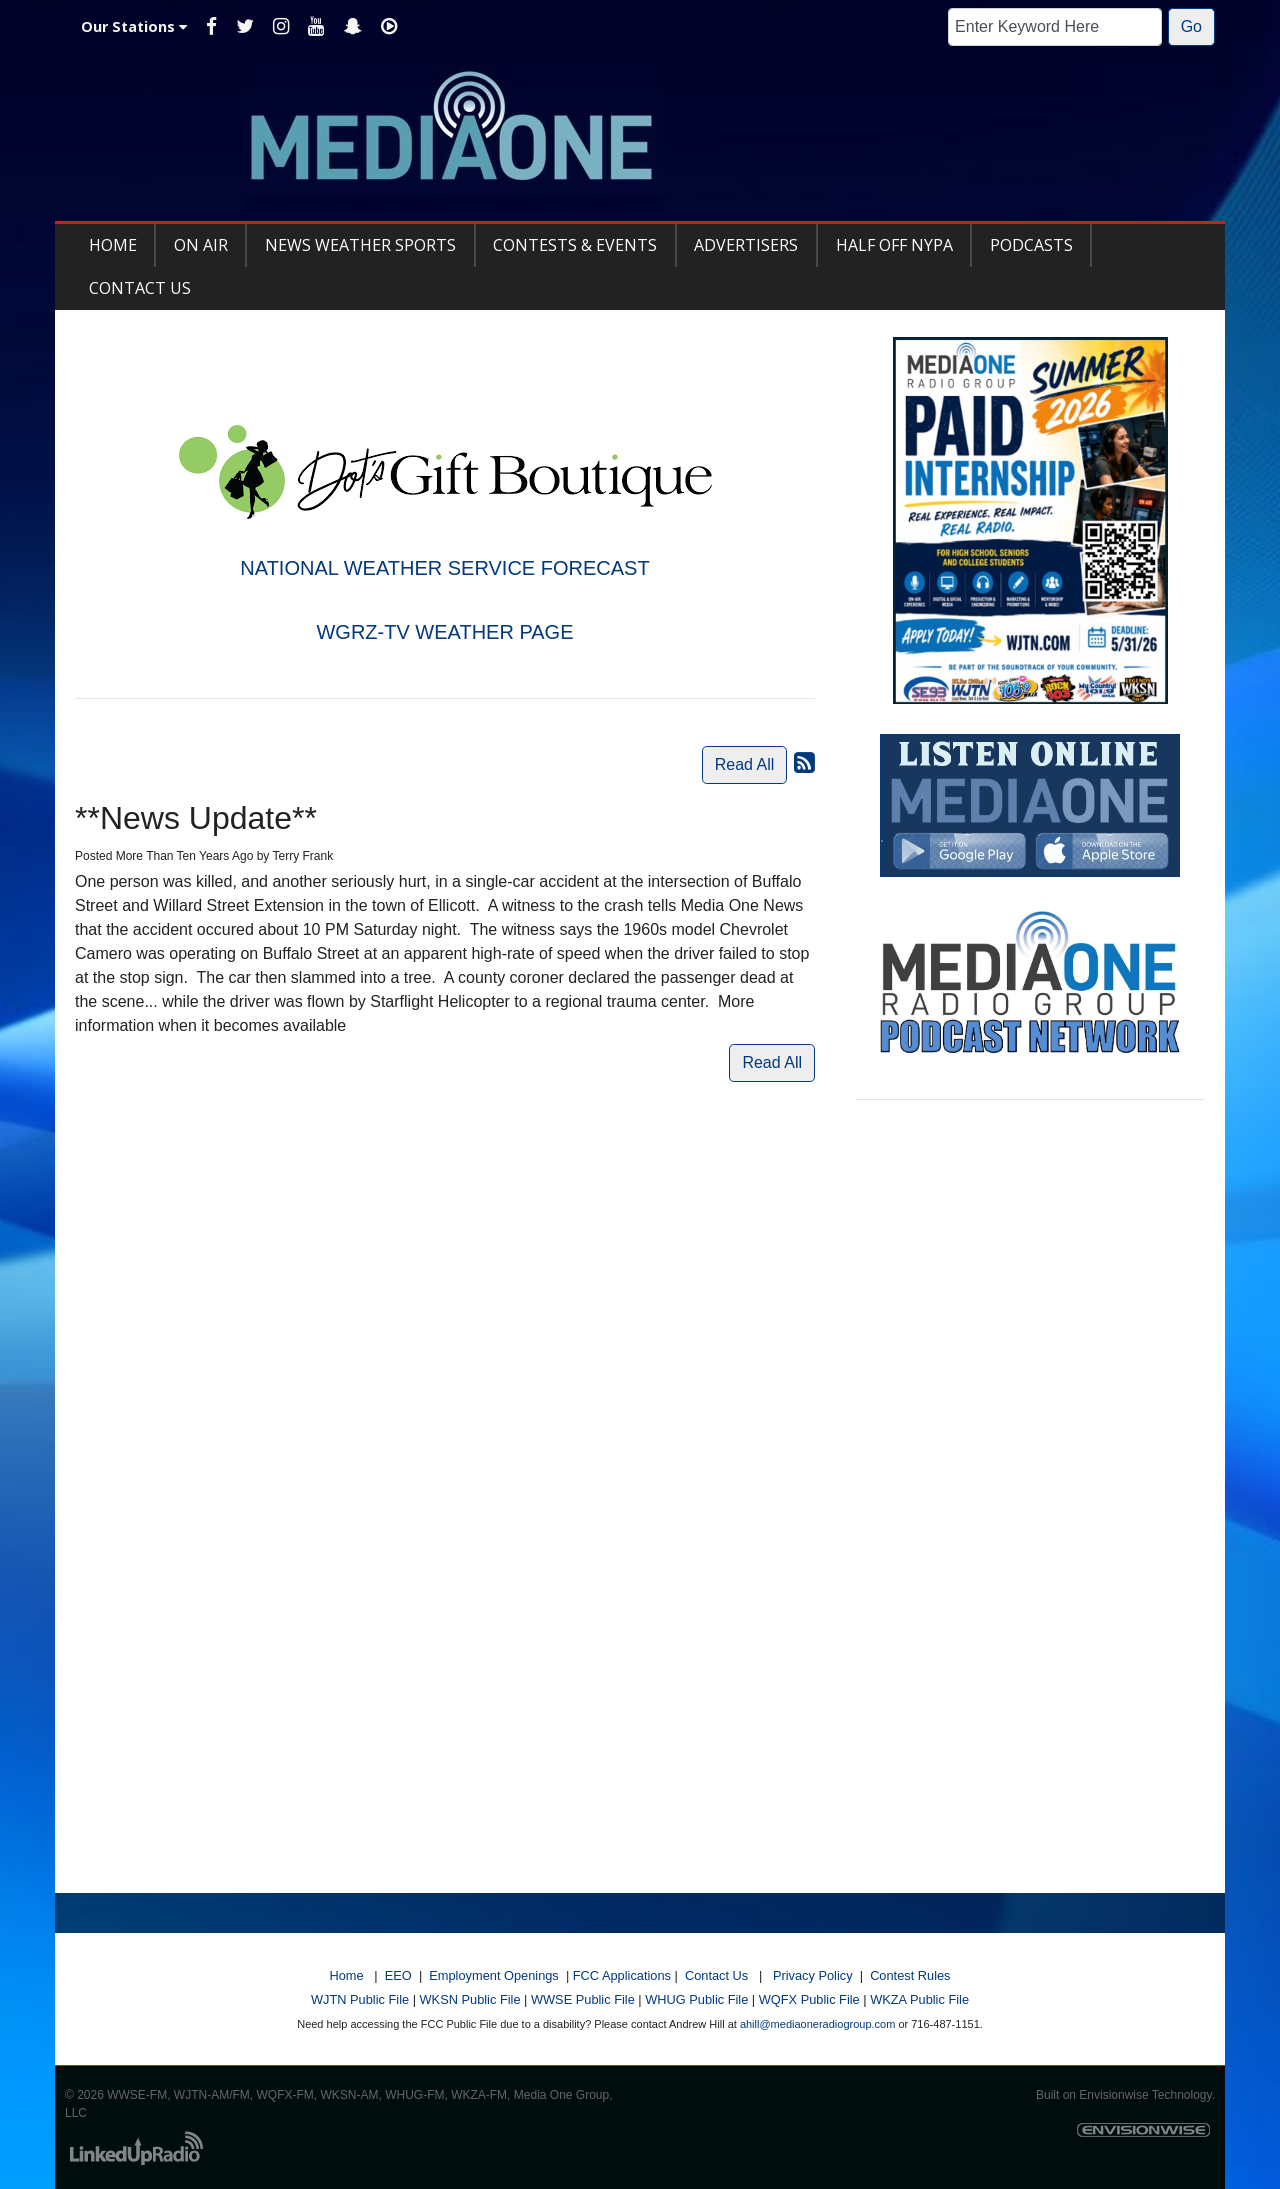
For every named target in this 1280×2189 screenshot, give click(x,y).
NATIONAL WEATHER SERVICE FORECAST (444, 568)
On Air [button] (201, 245)
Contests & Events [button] (575, 245)
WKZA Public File (919, 1999)
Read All (745, 764)
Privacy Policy (813, 1975)
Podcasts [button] (1031, 245)
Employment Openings (493, 1975)
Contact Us (716, 1975)
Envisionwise (1113, 2095)
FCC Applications (622, 1975)
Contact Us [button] (140, 288)
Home (346, 1975)
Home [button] (113, 245)
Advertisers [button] (746, 245)
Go (1191, 26)
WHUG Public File (696, 1999)
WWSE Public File (583, 1999)
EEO (398, 1975)
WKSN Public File (470, 1999)
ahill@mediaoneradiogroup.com (817, 2024)
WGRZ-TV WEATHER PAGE (444, 632)
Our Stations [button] (134, 26)
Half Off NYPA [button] (894, 245)
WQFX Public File (809, 1999)
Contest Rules (910, 1975)
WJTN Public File (360, 1999)
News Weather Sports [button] (360, 245)
